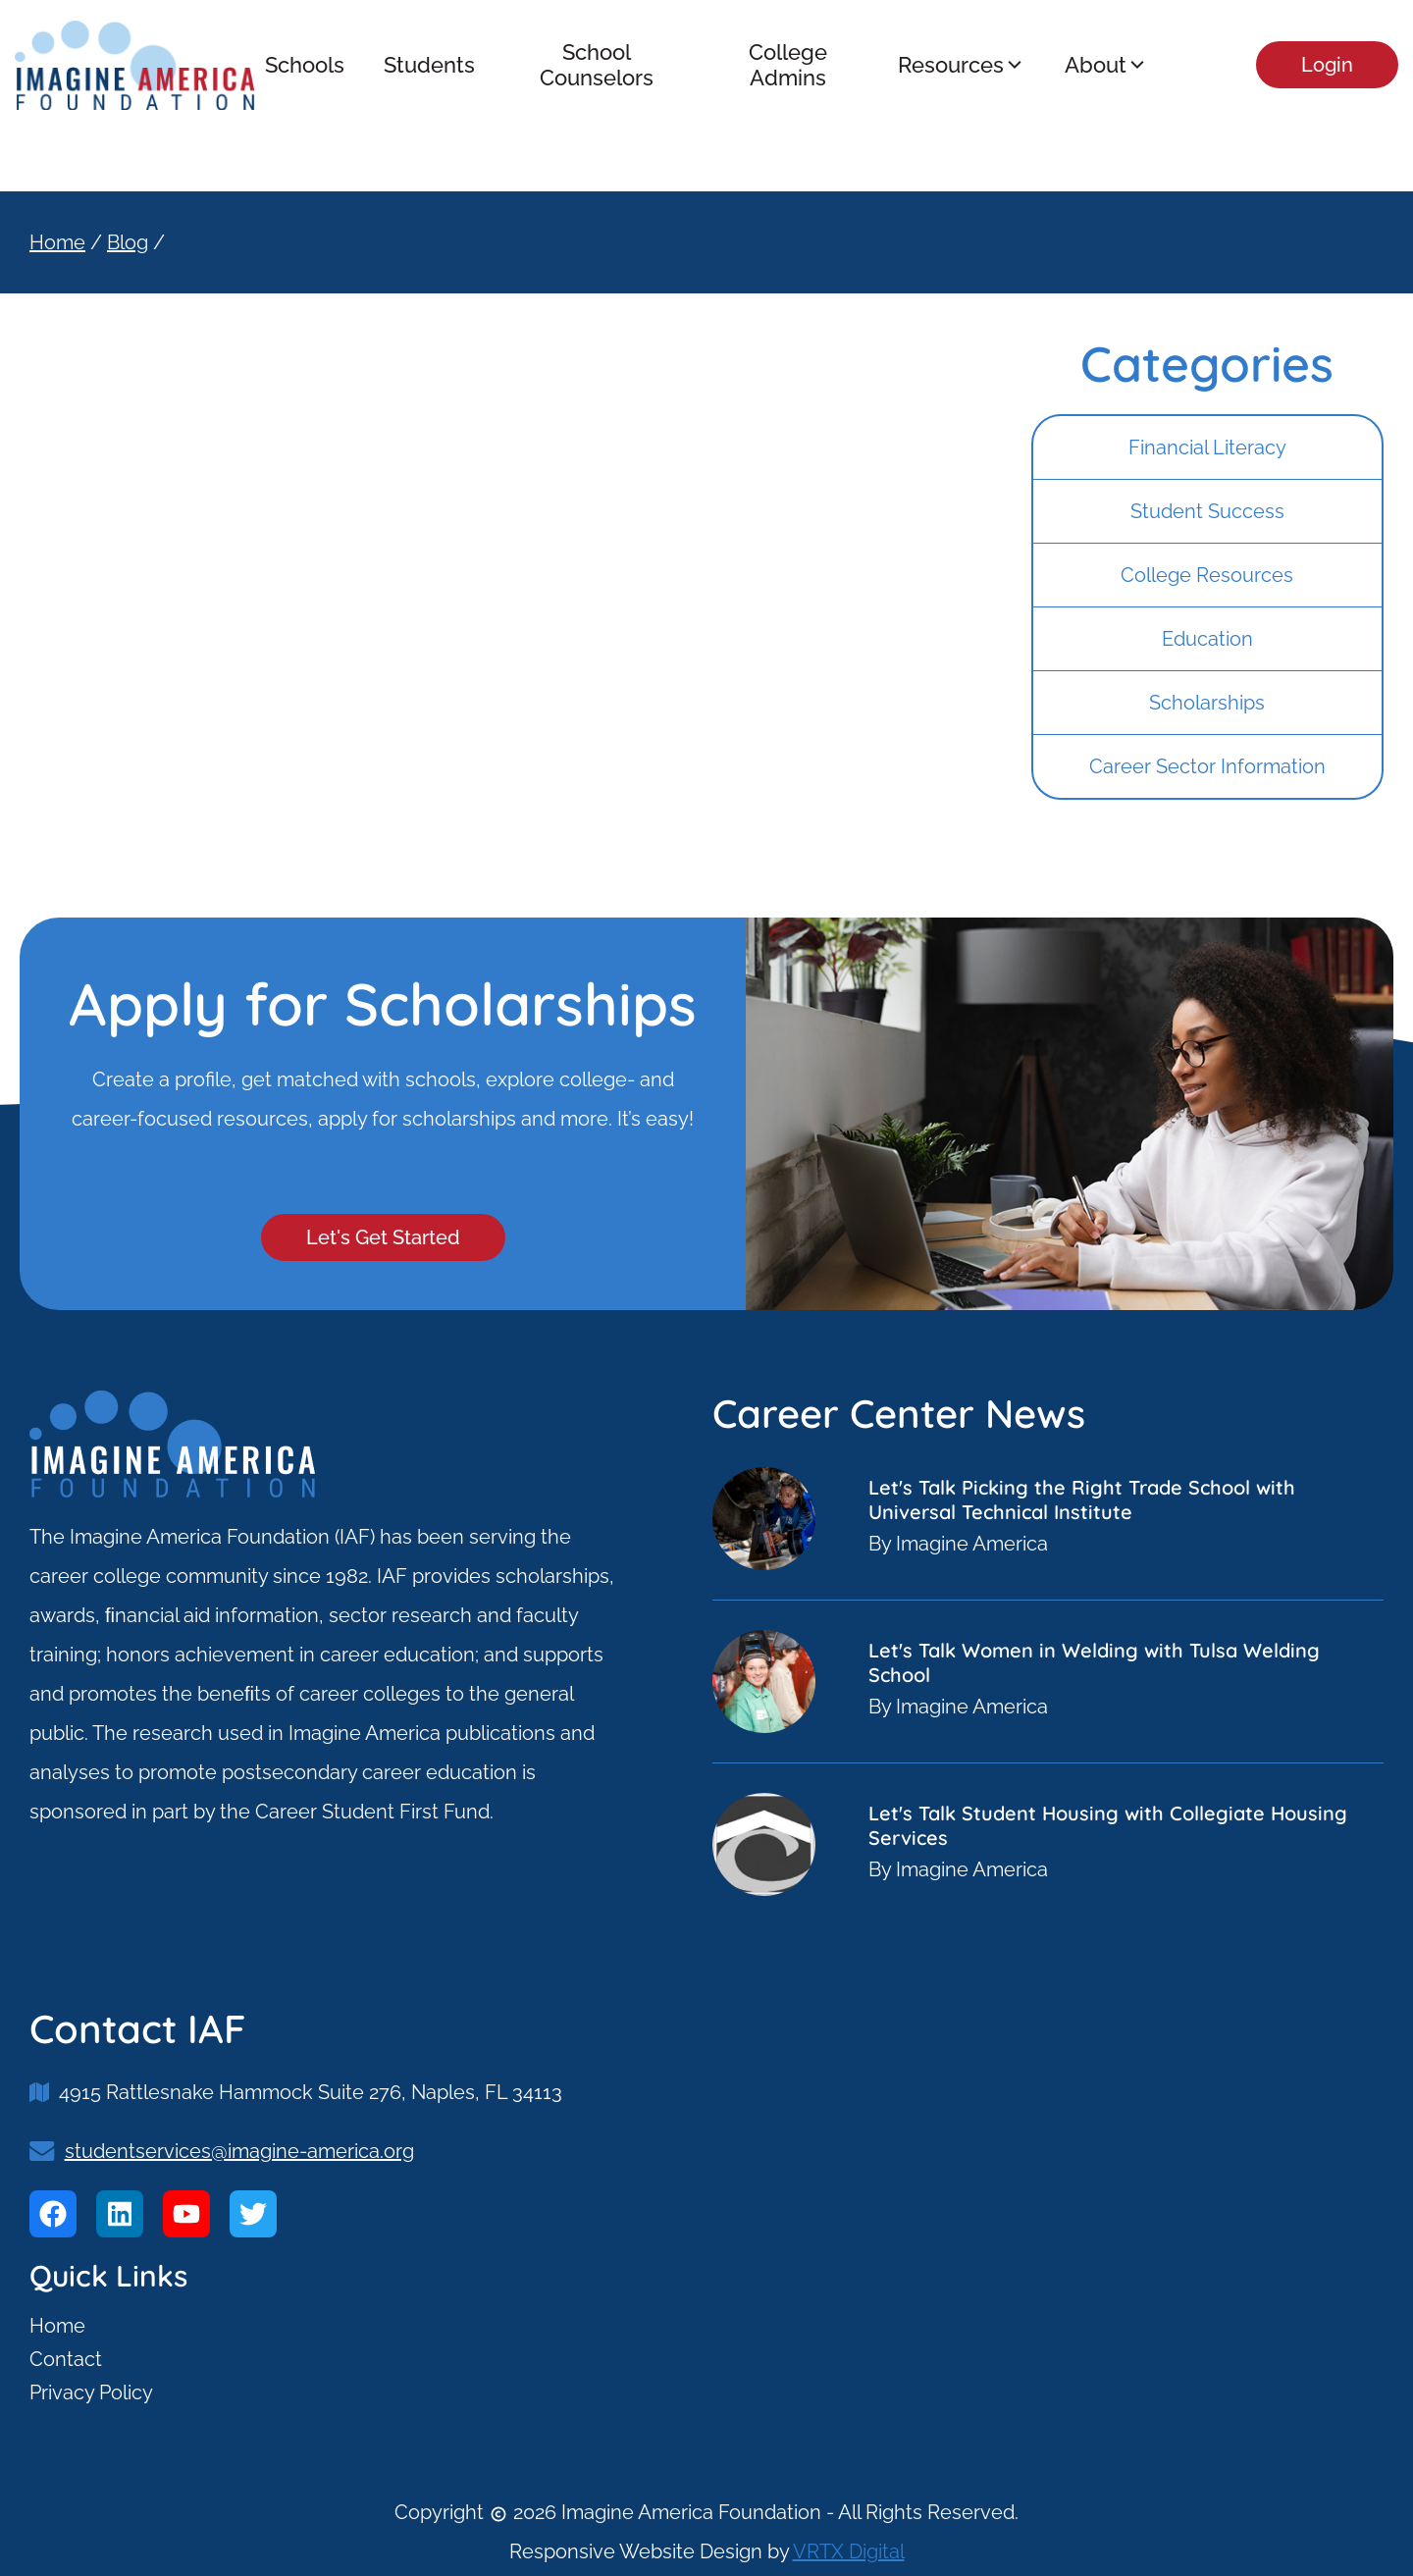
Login (1327, 65)
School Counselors (597, 64)
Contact (65, 2359)
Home (57, 242)
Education (1207, 639)
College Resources (1207, 575)
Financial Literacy (1207, 447)
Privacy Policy (91, 2392)
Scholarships (1207, 702)
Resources (961, 65)
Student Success (1207, 511)
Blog (127, 242)
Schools (304, 65)
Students (429, 65)
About (1106, 65)
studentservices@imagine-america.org (239, 2151)
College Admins (788, 64)
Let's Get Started (383, 1237)
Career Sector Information (1207, 766)
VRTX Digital (849, 2551)
